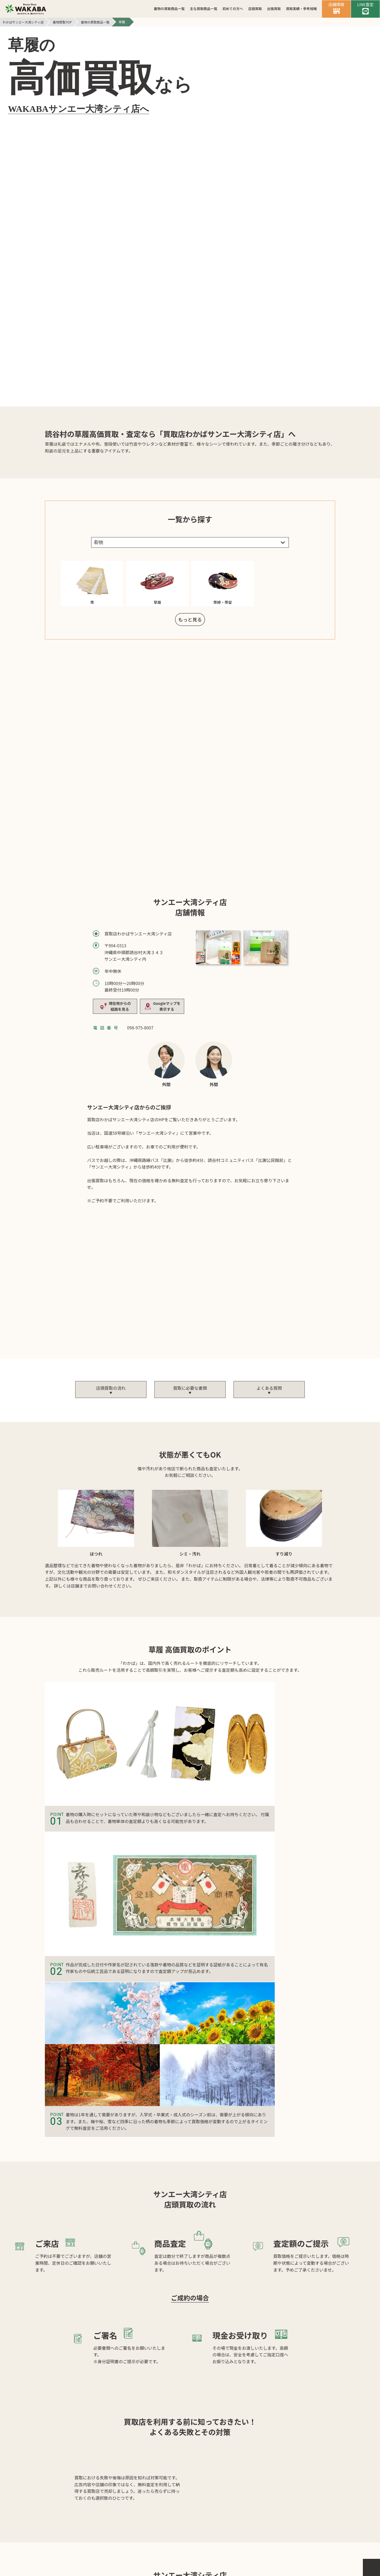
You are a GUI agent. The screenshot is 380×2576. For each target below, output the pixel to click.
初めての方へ (232, 8)
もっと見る (190, 360)
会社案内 (144, 2539)
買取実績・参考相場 (301, 8)
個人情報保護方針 (185, 2539)
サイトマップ (231, 2539)
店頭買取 (255, 8)
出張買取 (274, 8)
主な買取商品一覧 (203, 8)
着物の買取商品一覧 (169, 8)
